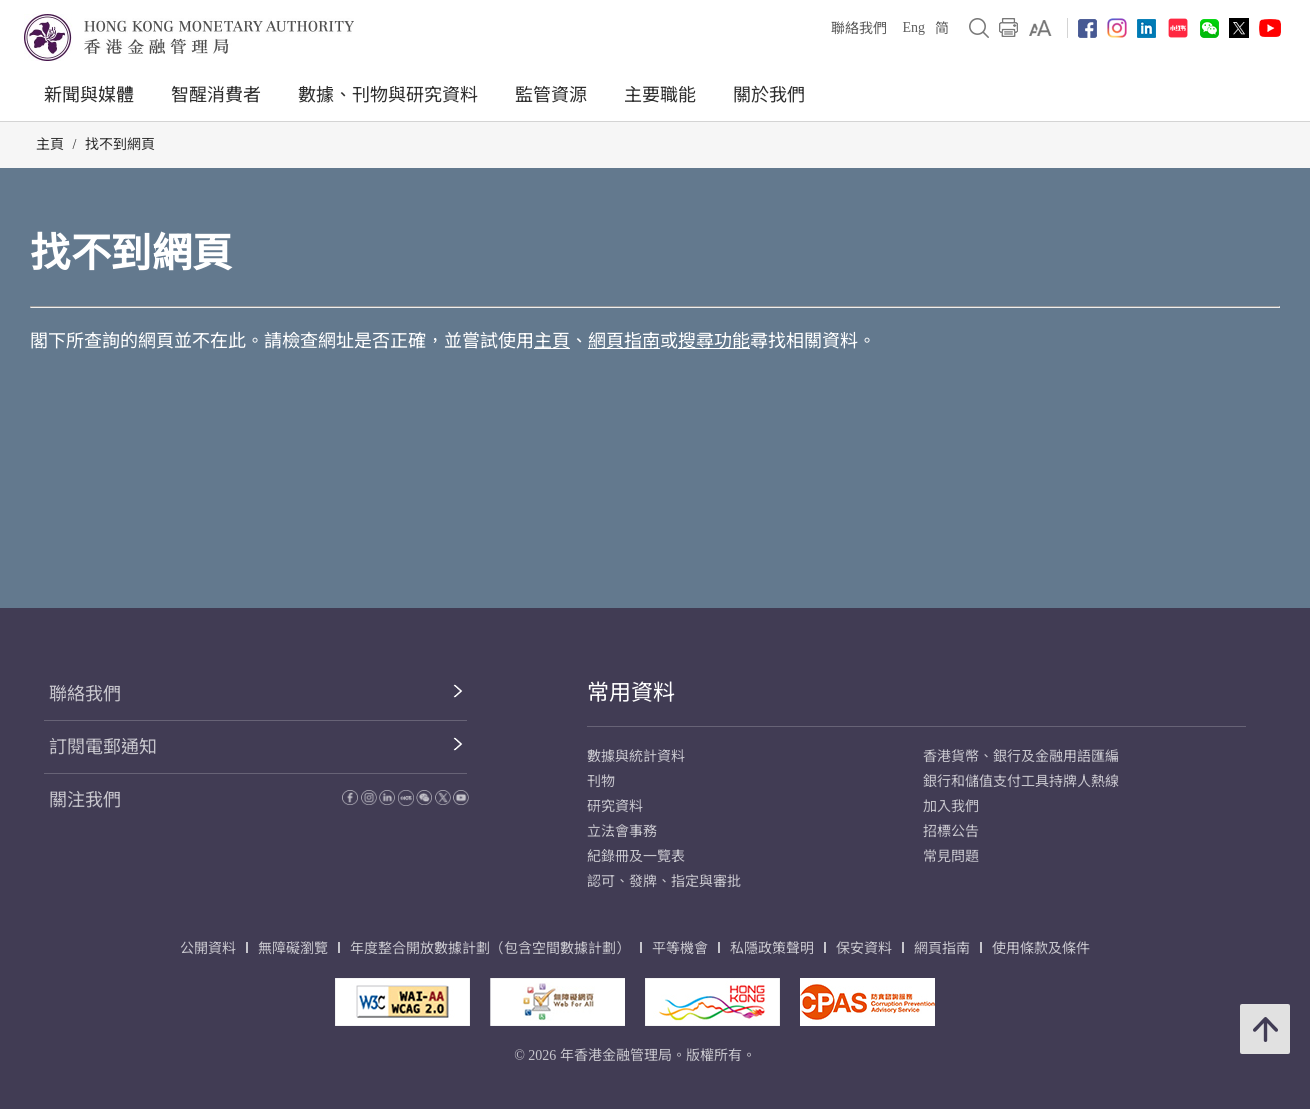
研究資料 (615, 806)
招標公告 (951, 831)
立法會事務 (622, 831)
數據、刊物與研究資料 (388, 95)
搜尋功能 (714, 341)
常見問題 (951, 856)
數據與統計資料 (636, 756)
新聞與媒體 (89, 95)
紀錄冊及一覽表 (636, 856)
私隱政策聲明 (772, 948)
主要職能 (660, 95)
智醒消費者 (216, 95)
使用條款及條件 (1041, 948)
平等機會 (680, 948)
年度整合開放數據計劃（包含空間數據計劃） (490, 948)
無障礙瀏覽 (293, 948)
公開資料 (208, 948)
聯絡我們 (859, 28)
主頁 (50, 144)
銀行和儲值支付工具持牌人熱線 (1021, 781)
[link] (1040, 28)
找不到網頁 (120, 144)
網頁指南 (624, 341)
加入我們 (951, 806)
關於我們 (769, 95)
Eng (913, 27)
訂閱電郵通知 (103, 747)
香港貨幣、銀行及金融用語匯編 (1021, 756)
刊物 (601, 781)
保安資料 (864, 948)
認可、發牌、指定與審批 (664, 881)
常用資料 (631, 692)
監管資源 (551, 95)
